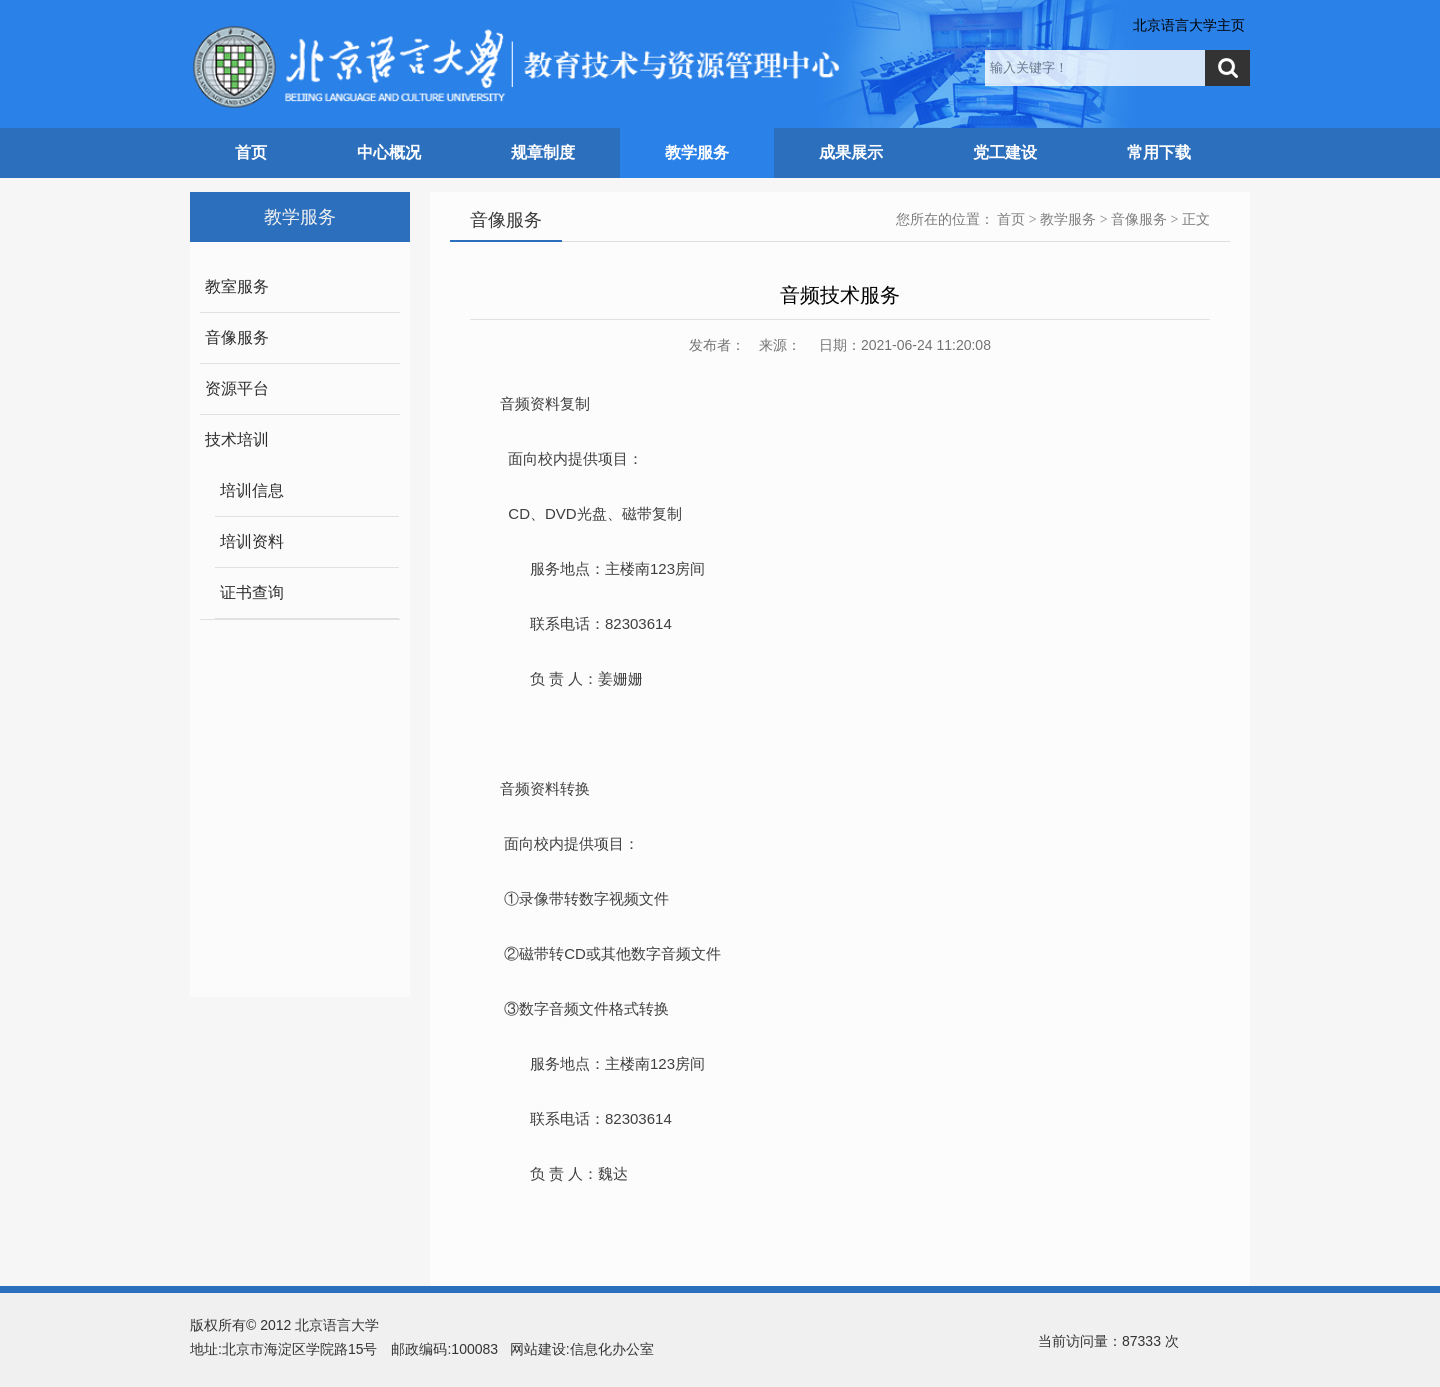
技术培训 (237, 439)
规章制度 (543, 152)
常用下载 (1159, 152)
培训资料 (252, 541)
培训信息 (252, 490)
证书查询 (252, 592)
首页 (251, 152)
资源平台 (237, 388)
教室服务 (237, 286)
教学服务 (697, 152)
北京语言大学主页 (1189, 25)
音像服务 (237, 337)
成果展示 (851, 152)
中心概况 (389, 152)
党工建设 (1005, 152)
